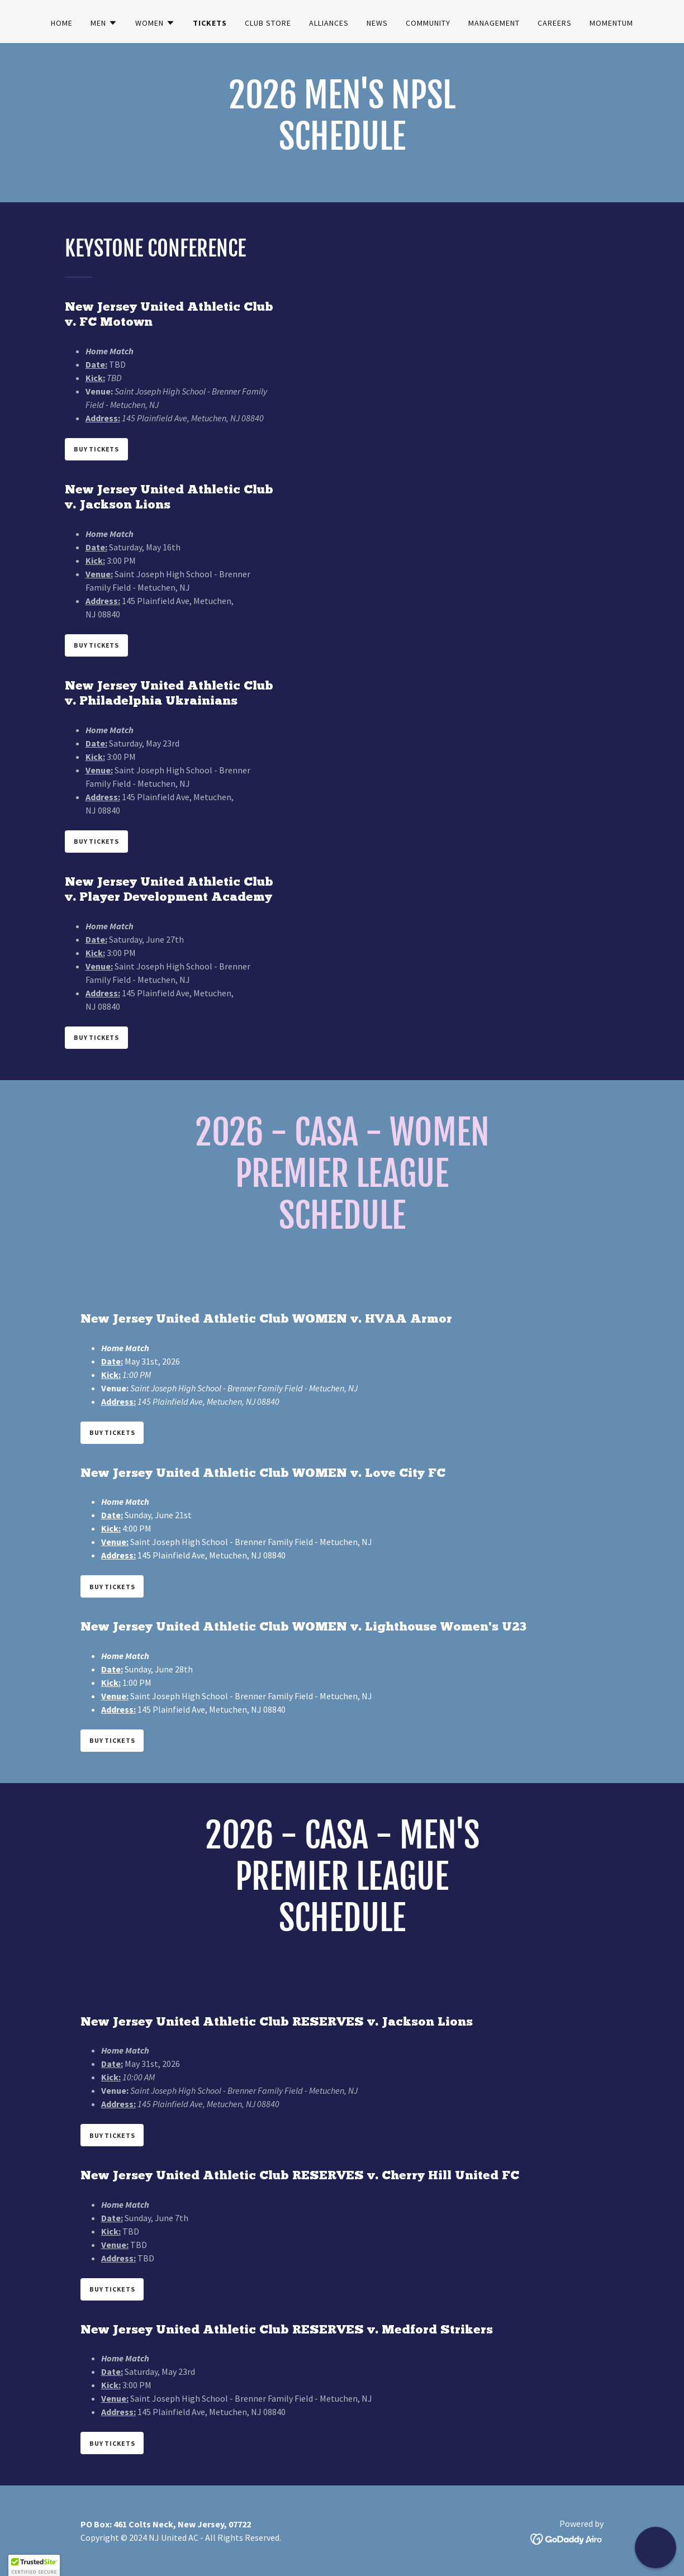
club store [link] (268, 23)
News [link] (377, 23)
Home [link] (62, 23)
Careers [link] (555, 23)
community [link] (428, 23)
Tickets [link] (210, 23)
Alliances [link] (329, 23)
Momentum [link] (611, 23)
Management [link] (494, 23)
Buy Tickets (96, 449)
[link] (567, 2538)
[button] (104, 23)
